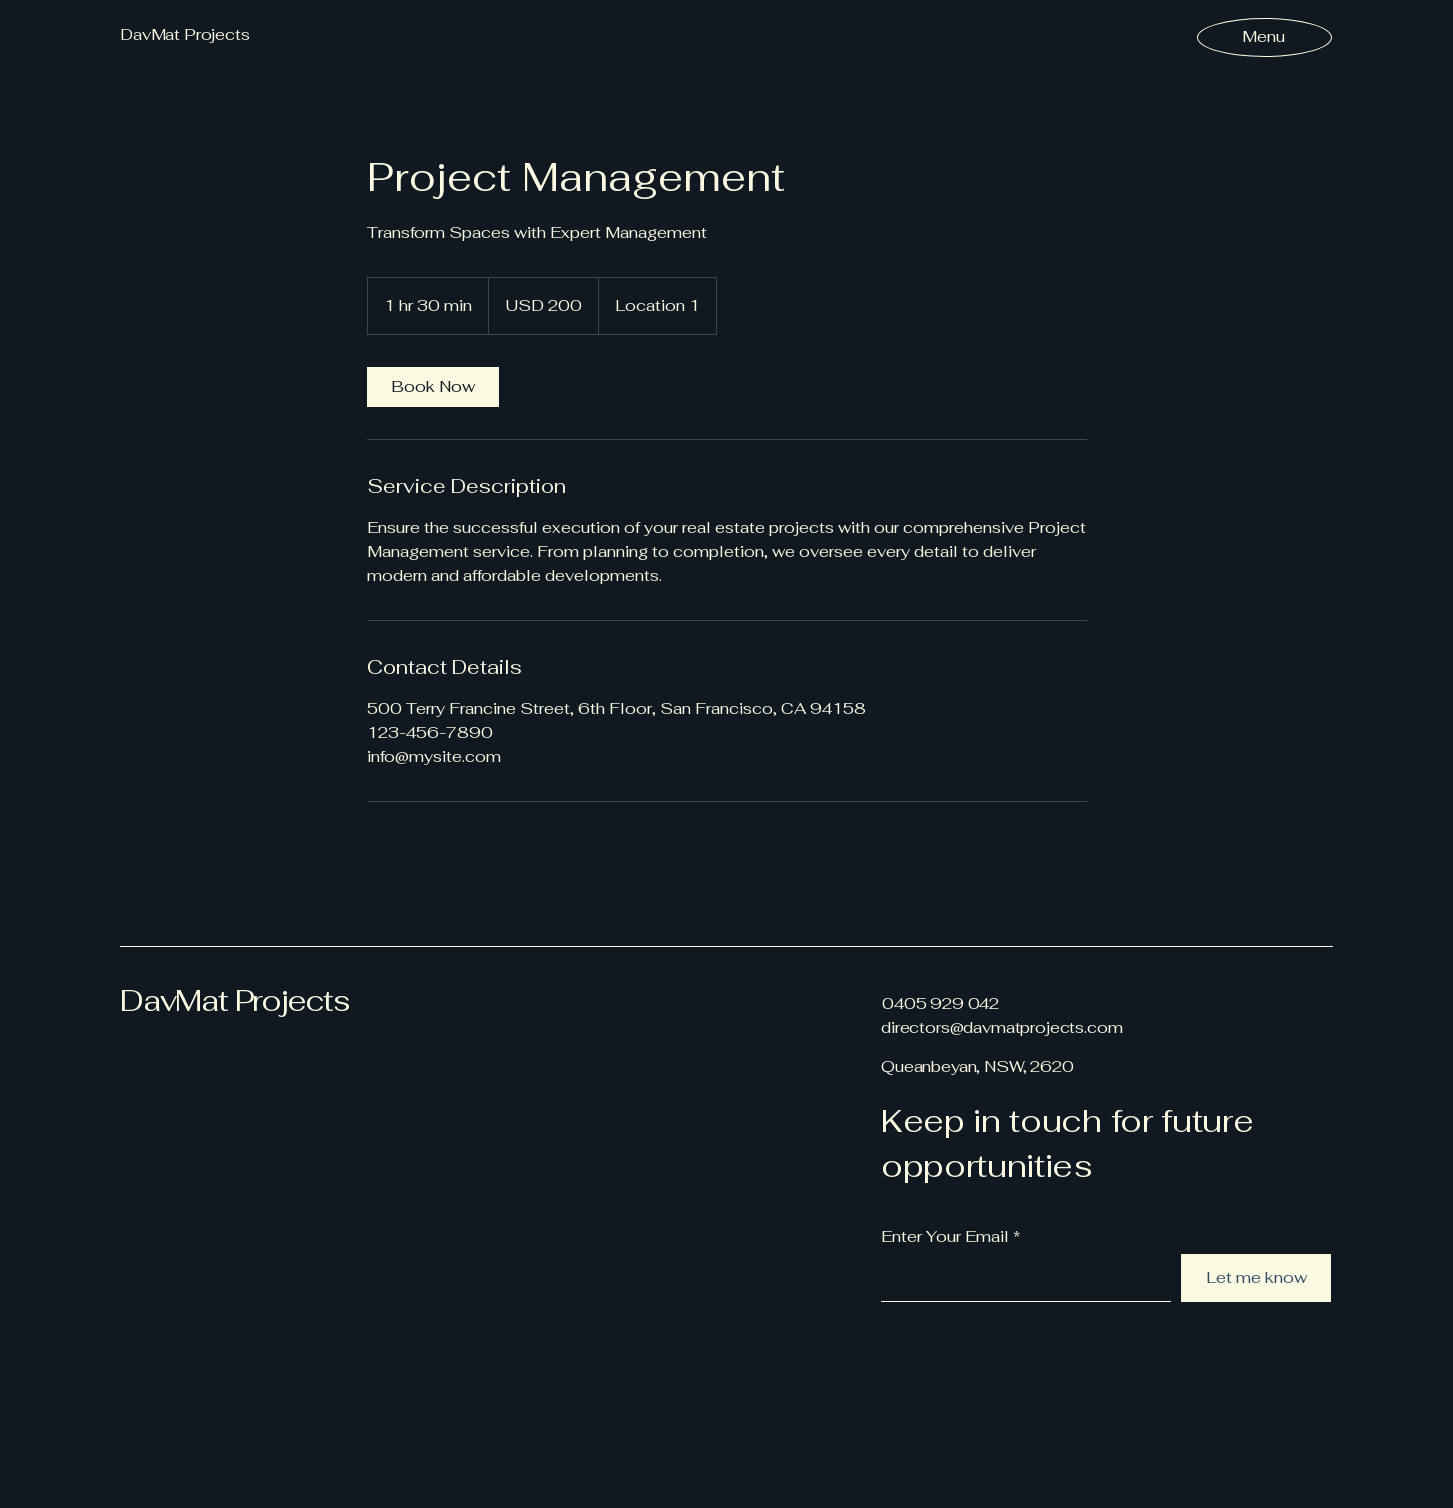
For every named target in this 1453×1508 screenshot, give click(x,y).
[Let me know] (1256, 1278)
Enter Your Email (945, 1237)
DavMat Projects (235, 1000)
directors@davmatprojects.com (1002, 1027)
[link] (433, 387)
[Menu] (1263, 36)
